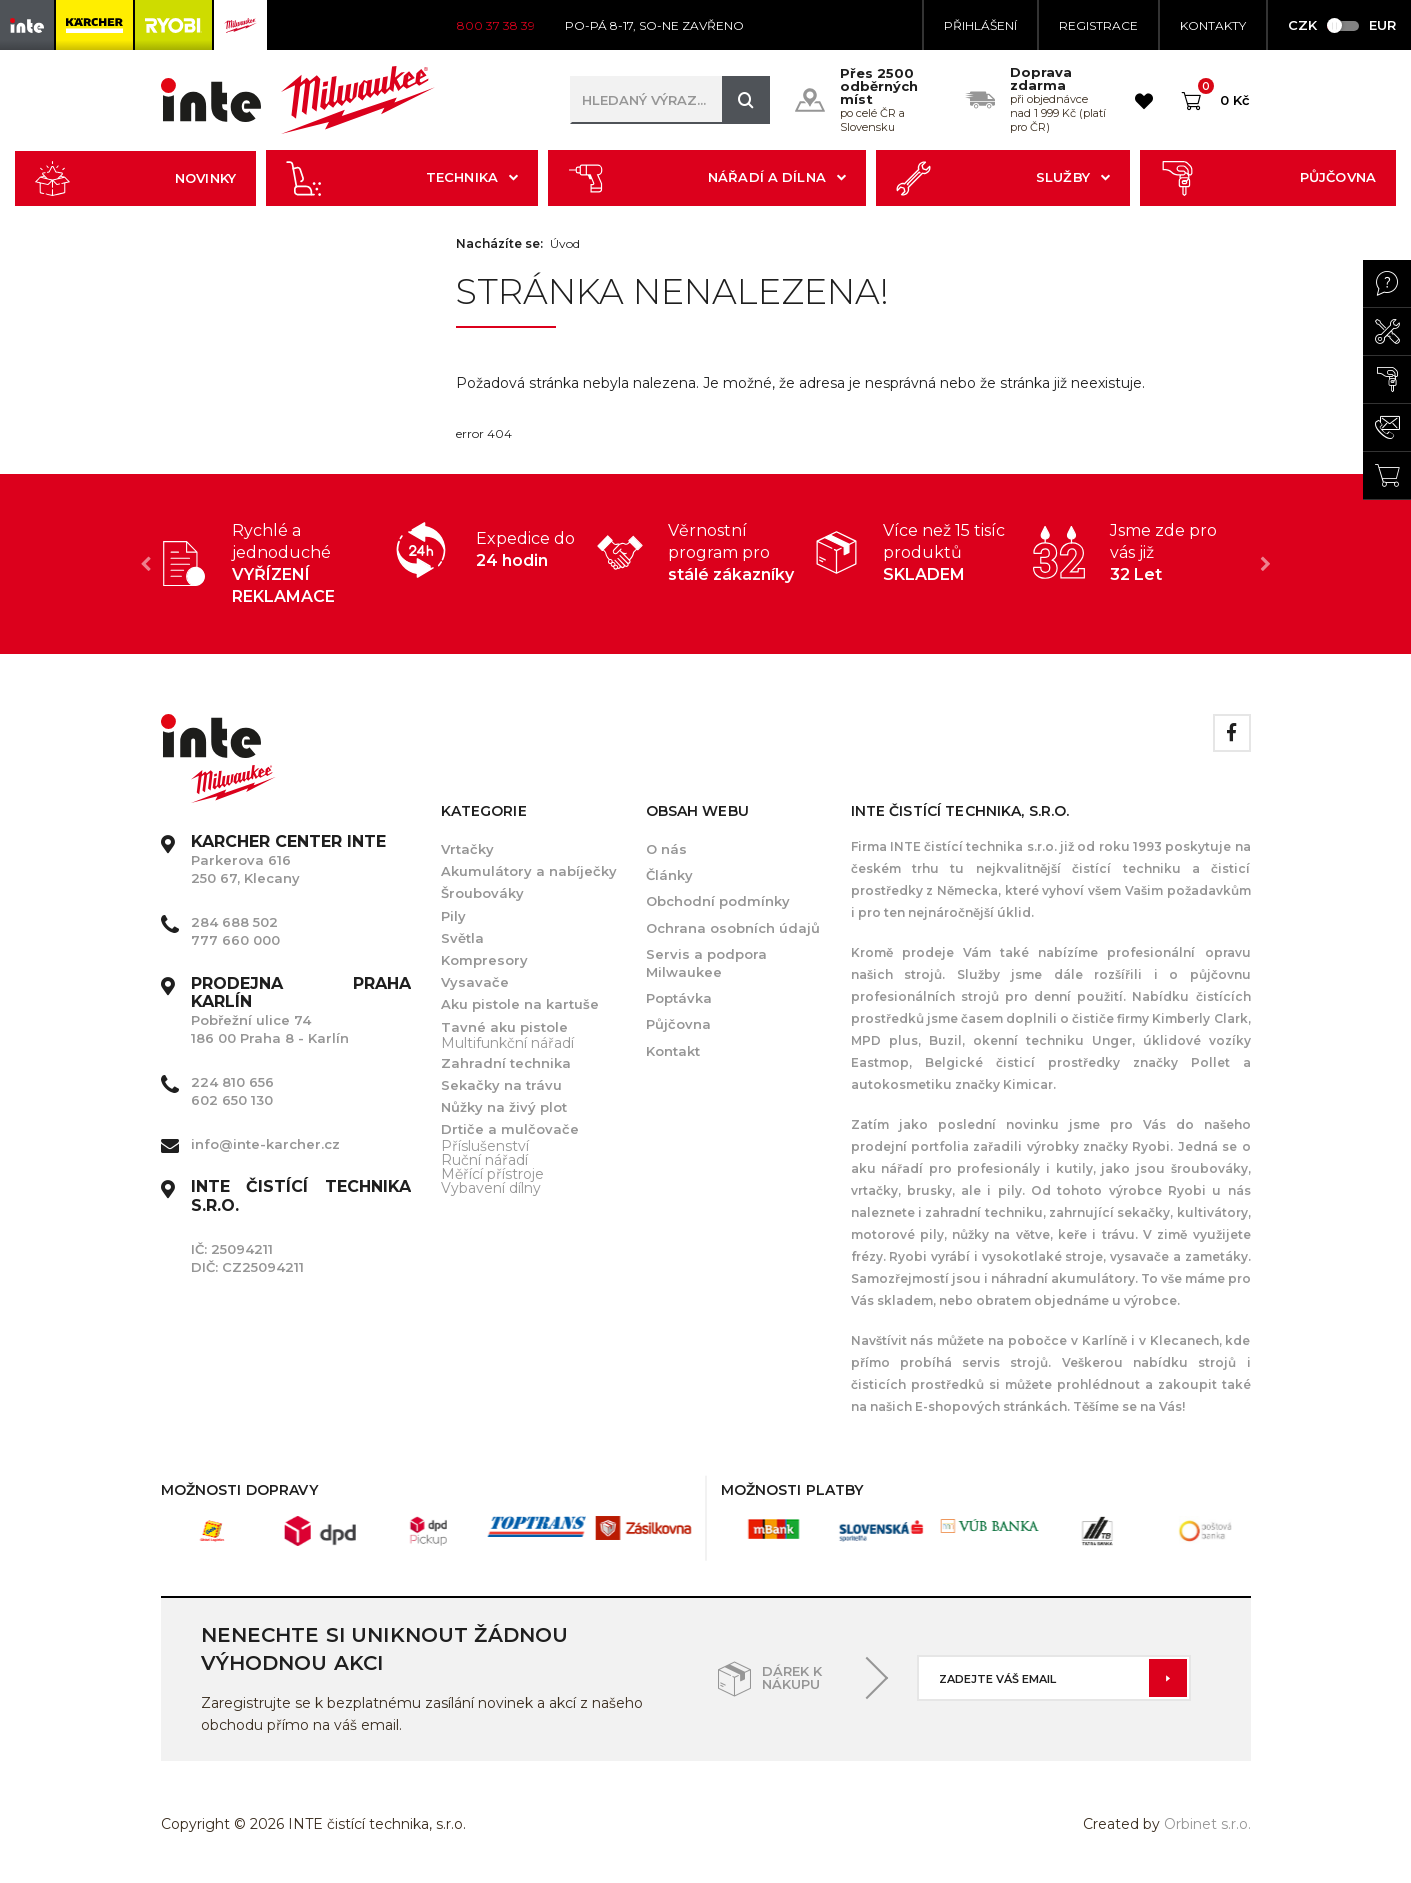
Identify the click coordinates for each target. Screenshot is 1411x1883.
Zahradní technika (506, 1063)
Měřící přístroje (492, 1174)
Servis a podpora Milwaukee (706, 963)
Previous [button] (146, 564)
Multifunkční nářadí (507, 1043)
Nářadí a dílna (707, 178)
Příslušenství (485, 1146)
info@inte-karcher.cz (265, 1144)
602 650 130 (232, 1100)
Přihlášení (980, 25)
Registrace (1098, 25)
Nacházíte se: (499, 244)
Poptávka (679, 998)
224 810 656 (232, 1082)
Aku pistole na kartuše (520, 1004)
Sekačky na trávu (501, 1085)
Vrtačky (467, 849)
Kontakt (673, 1051)
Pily (453, 916)
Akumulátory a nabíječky (529, 871)
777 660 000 (235, 940)
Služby (1003, 178)
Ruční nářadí (484, 1160)
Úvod (565, 244)
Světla (462, 938)
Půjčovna (1268, 178)
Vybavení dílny (491, 1188)
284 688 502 (234, 922)
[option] (270, 564)
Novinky (135, 178)
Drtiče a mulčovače (510, 1129)
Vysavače (475, 982)
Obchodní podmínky (718, 901)
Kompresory (484, 960)
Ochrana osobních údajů (733, 928)
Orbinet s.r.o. (1207, 1824)
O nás (666, 849)
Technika (402, 178)
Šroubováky (482, 893)
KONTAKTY (1213, 25)
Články (669, 875)
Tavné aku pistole (504, 1027)
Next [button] (1266, 564)
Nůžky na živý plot (504, 1107)
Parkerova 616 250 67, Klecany (288, 860)
